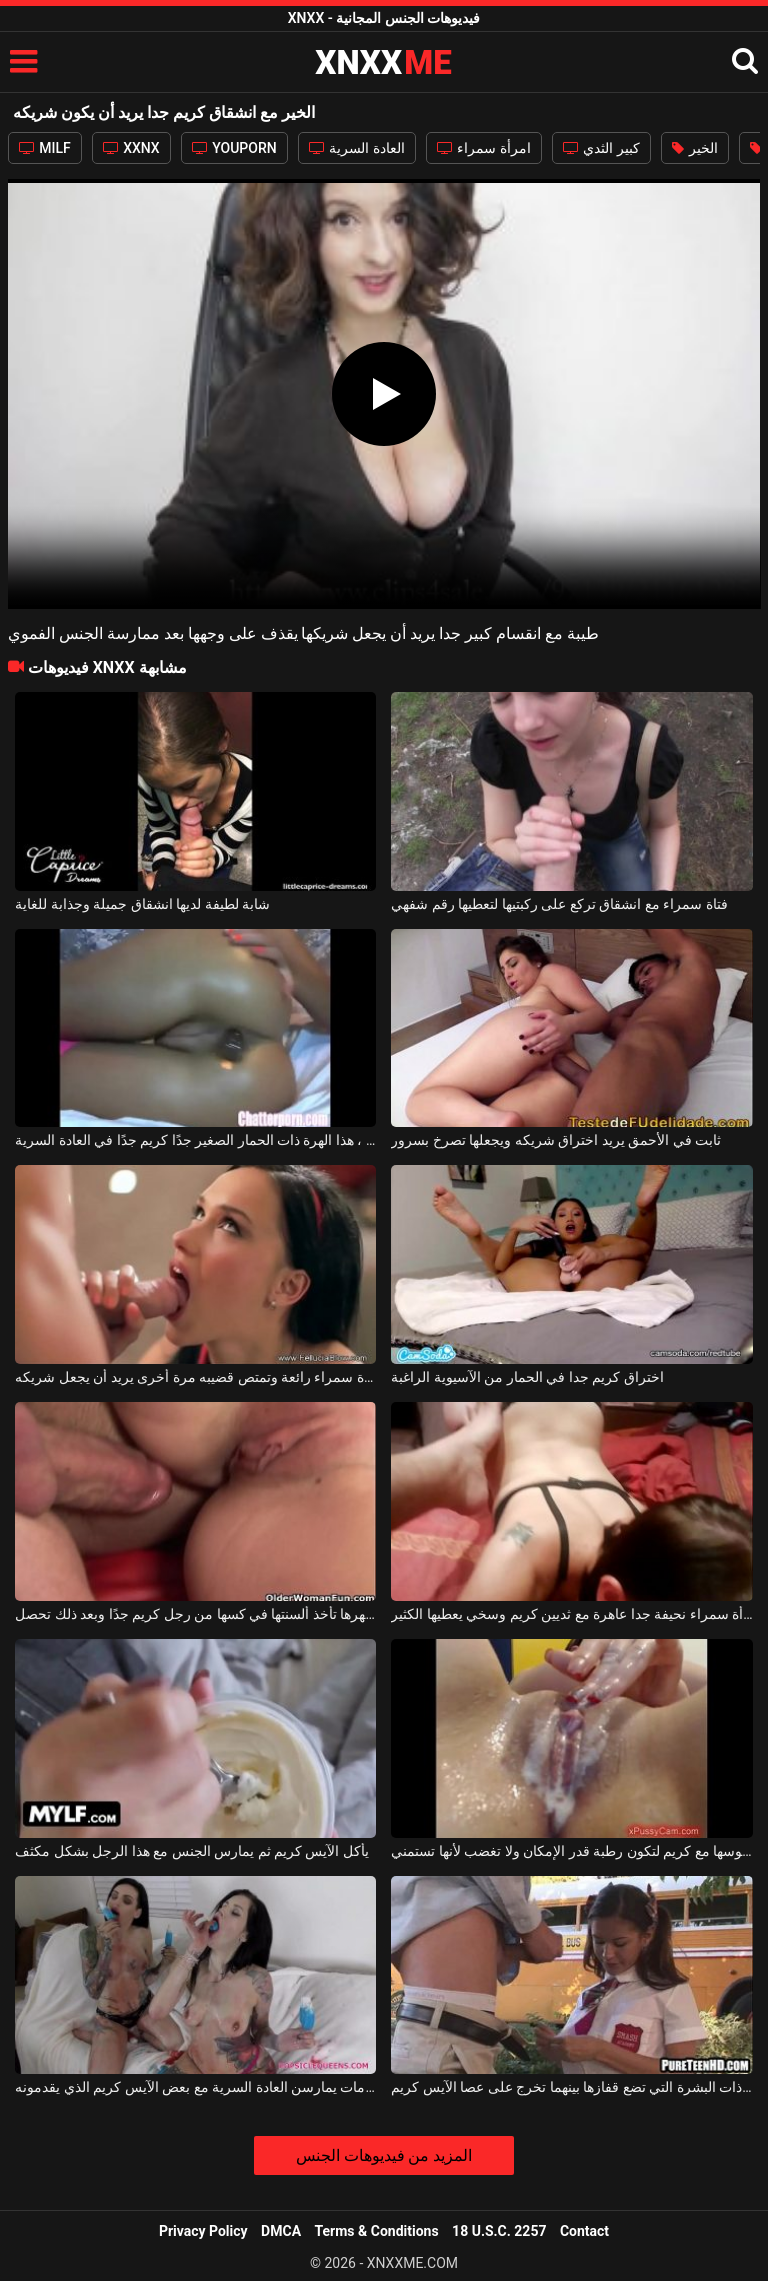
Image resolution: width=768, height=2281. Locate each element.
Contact (584, 2231)
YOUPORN (234, 148)
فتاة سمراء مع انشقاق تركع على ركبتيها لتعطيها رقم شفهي (559, 904)
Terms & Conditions (377, 2231)
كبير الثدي (601, 148)
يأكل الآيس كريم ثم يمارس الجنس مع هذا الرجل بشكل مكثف (192, 1851)
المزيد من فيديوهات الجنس (384, 2155)
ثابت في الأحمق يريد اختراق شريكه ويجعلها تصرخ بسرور (556, 1140)
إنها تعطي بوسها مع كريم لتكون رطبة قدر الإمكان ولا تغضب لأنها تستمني (571, 1851)
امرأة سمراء (484, 148)
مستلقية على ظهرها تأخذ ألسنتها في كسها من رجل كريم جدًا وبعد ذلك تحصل (195, 1614)
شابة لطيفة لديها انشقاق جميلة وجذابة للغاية (142, 904)
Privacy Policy (203, 2231)
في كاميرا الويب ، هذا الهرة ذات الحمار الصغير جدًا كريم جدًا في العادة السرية (195, 1140)
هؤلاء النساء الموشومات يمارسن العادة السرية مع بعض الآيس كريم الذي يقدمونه (195, 2087)
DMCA (281, 2231)
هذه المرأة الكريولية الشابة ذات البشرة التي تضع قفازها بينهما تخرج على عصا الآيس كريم (571, 2087)
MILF (45, 148)
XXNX (131, 148)
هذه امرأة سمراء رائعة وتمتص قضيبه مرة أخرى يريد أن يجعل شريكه (195, 1377)
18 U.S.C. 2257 (499, 2231)
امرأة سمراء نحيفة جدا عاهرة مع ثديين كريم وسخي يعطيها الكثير (571, 1614)
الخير (695, 148)
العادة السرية (357, 148)
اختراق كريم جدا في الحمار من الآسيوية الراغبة (527, 1377)
